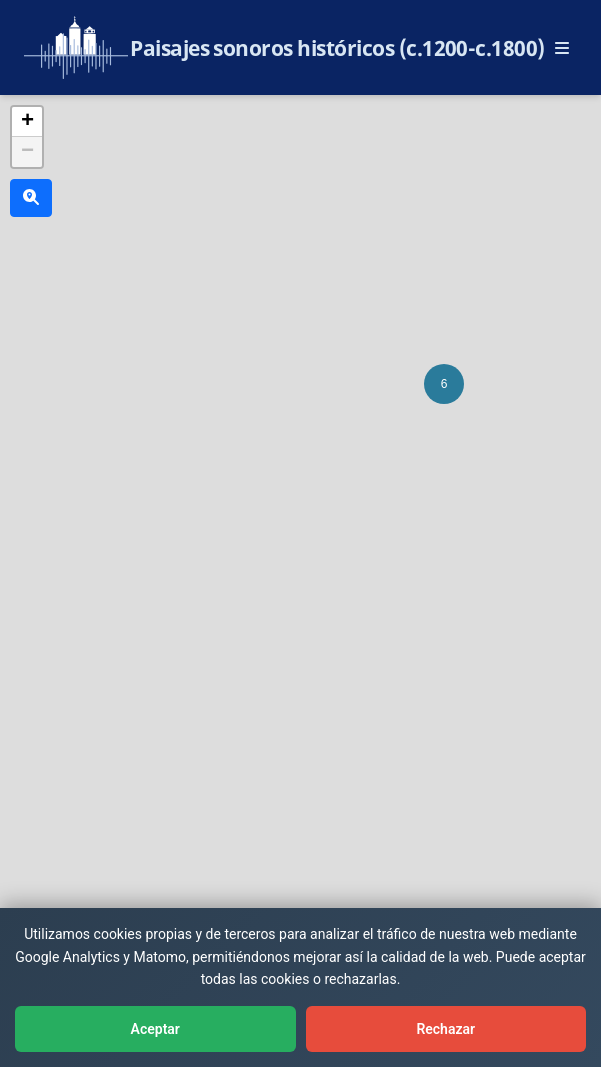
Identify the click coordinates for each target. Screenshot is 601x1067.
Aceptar (155, 1029)
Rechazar (445, 1029)
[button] (444, 384)
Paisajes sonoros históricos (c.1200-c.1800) (337, 48)
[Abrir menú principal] (562, 48)
